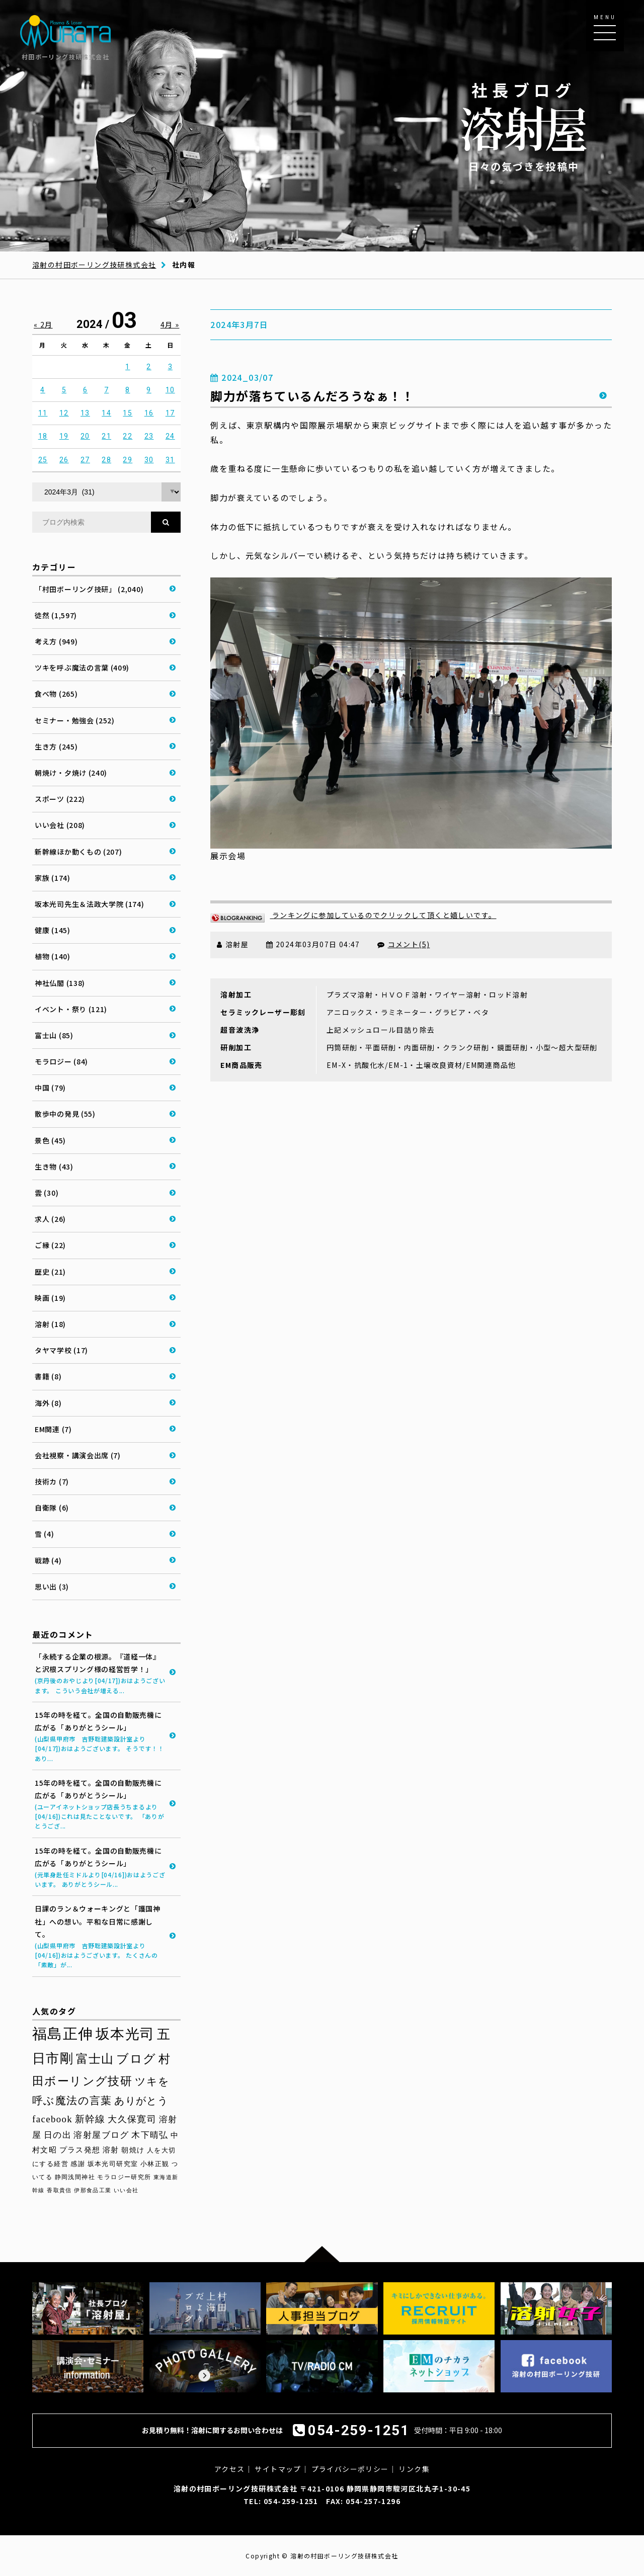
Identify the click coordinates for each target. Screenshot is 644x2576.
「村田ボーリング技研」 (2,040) (89, 589)
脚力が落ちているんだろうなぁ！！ (312, 395)
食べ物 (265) (56, 694)
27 (85, 460)
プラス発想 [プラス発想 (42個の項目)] (80, 2149)
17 (170, 413)
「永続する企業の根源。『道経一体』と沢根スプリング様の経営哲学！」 (100, 1673)
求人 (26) (50, 1219)
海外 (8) (48, 1403)
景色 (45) (50, 1140)
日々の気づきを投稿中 (524, 126)
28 (106, 460)
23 (149, 436)
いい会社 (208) (60, 825)
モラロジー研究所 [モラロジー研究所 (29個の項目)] (124, 2177)
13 (85, 413)
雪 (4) (44, 1534)
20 (85, 436)
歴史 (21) (50, 1272)
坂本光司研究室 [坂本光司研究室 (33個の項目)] (113, 2164)
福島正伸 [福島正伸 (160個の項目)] (63, 2034)
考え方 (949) (56, 641)
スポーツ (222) (60, 799)
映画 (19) (50, 1298)
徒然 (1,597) (56, 615)
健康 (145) (52, 930)
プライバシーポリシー (350, 2469)
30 (149, 460)
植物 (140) (52, 956)
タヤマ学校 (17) (61, 1350)
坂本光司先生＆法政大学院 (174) (89, 904)
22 (127, 436)
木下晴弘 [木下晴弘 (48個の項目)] (150, 2135)
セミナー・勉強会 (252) (75, 720)
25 (43, 460)
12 (64, 413)
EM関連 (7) (53, 1429)
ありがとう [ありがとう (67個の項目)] (141, 2100)
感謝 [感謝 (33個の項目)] (77, 2164)
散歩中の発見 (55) (65, 1114)
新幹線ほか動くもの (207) (78, 852)
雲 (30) (46, 1193)
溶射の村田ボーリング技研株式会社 (94, 265)
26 (64, 460)
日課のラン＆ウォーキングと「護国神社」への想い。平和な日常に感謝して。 (100, 1936)
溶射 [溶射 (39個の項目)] (111, 2150)
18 (43, 436)
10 (170, 390)
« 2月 (43, 324)
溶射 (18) (50, 1324)
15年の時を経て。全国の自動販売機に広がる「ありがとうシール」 (100, 1736)
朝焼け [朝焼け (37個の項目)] (132, 2150)
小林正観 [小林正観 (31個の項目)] (155, 2164)
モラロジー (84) (61, 1061)
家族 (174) (52, 878)
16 (149, 413)
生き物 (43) (54, 1166)
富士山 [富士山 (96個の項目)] (95, 2058)
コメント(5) (409, 944)
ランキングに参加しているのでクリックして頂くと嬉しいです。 (353, 915)
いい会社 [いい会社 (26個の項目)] (126, 2190)
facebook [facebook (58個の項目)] (52, 2119)
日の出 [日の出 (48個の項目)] (57, 2135)
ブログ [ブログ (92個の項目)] (136, 2058)
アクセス (229, 2469)
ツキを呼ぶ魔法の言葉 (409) (82, 667)
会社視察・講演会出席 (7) (78, 1455)
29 (127, 460)
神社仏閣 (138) (60, 983)
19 (64, 436)
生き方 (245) (56, 746)
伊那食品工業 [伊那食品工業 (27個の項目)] (92, 2190)
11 (43, 413)
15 (127, 413)
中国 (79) (50, 1088)
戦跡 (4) (48, 1560)
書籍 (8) (48, 1376)
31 (170, 460)
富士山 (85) (54, 1035)
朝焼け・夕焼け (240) (71, 773)
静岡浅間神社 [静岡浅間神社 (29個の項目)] (75, 2177)
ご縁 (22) (50, 1245)
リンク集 (414, 2469)
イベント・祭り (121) (71, 1009)
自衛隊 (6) (52, 1508)
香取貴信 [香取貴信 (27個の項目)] (59, 2190)
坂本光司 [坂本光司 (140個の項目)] (125, 2034)
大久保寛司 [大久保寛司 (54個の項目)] (132, 2119)
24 (170, 436)
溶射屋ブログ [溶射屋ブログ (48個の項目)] (101, 2135)
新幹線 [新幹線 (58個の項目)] (90, 2119)
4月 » (170, 324)
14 (106, 413)
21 (106, 436)
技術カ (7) (52, 1481)
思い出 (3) (52, 1587)
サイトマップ (278, 2469)
